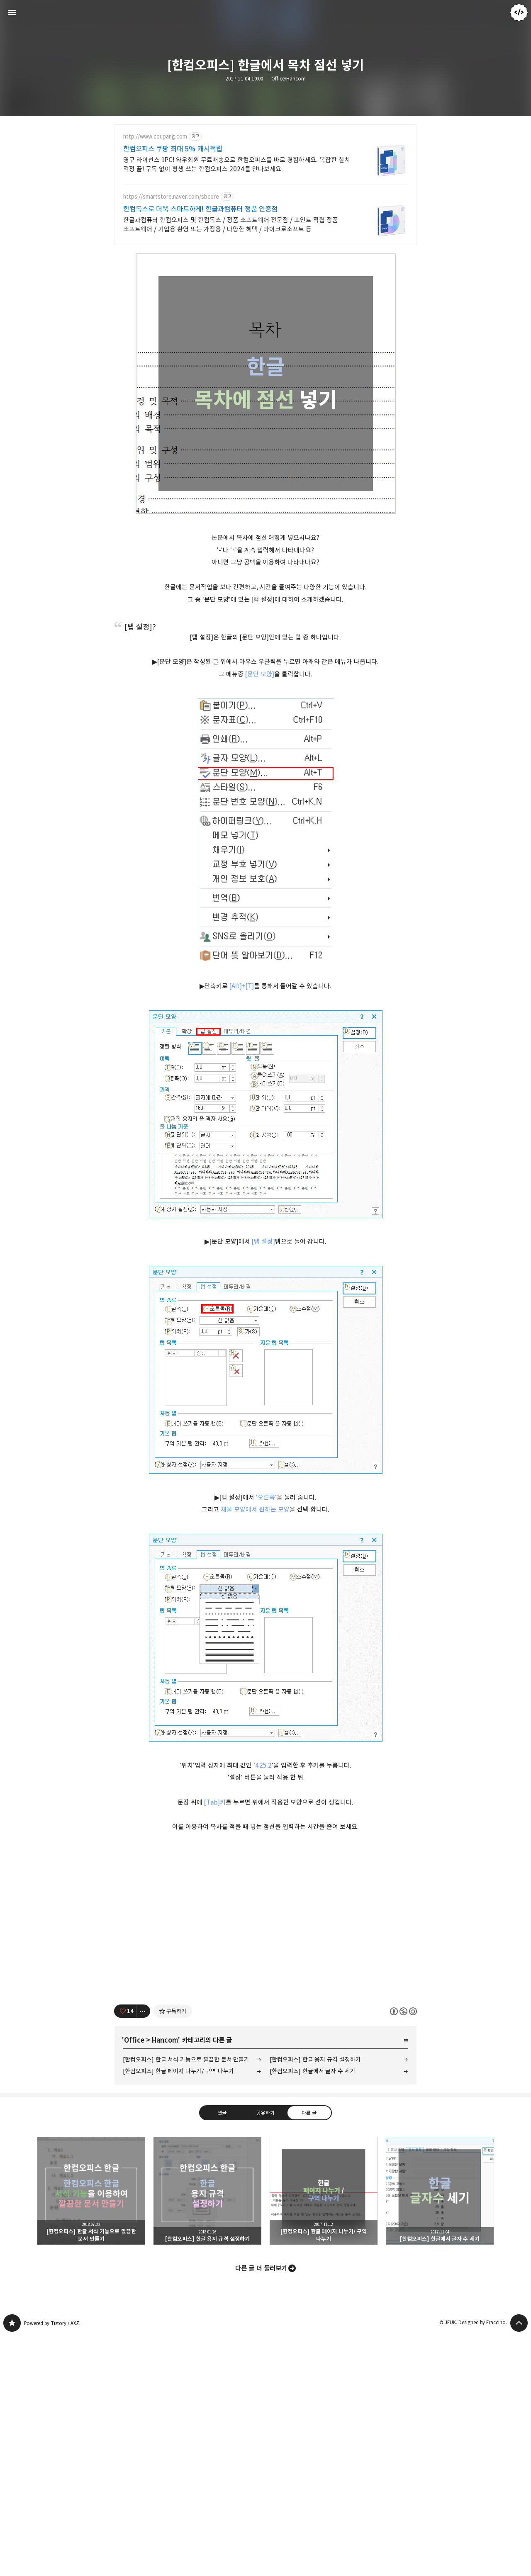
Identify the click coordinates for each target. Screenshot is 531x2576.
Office (134, 2281)
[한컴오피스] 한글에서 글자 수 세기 (313, 2312)
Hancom (165, 2281)
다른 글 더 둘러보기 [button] (261, 2509)
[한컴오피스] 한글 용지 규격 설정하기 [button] (207, 2431)
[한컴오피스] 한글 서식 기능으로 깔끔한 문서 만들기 (186, 2300)
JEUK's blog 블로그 (12, 2564)
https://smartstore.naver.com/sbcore (171, 196)
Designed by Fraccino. (482, 2563)
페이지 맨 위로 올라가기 (519, 2564)
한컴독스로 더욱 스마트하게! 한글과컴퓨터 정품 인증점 (200, 209)
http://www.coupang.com (155, 136)
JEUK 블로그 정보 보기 (519, 12)
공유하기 (265, 2353)
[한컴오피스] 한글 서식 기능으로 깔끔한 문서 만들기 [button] (91, 2431)
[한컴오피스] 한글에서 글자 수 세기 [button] (440, 2431)
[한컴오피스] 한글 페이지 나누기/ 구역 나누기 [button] (324, 2431)
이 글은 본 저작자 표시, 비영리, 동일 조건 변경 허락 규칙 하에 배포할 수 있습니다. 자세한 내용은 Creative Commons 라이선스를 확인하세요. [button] (403, 2252)
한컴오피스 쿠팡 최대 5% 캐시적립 (172, 148)
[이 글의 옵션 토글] (143, 2251)
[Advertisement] (265, 311)
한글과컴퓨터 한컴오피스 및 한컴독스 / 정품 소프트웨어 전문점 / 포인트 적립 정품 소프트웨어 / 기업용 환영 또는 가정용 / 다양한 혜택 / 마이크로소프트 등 (230, 224)
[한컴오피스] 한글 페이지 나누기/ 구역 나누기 (178, 2312)
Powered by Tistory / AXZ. (52, 2564)
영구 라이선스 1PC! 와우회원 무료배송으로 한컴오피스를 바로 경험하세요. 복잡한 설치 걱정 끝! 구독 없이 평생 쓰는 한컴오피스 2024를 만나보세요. (236, 164)
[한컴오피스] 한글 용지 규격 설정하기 (315, 2300)
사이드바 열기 (12, 12)
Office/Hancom (288, 79)
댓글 (222, 2353)
